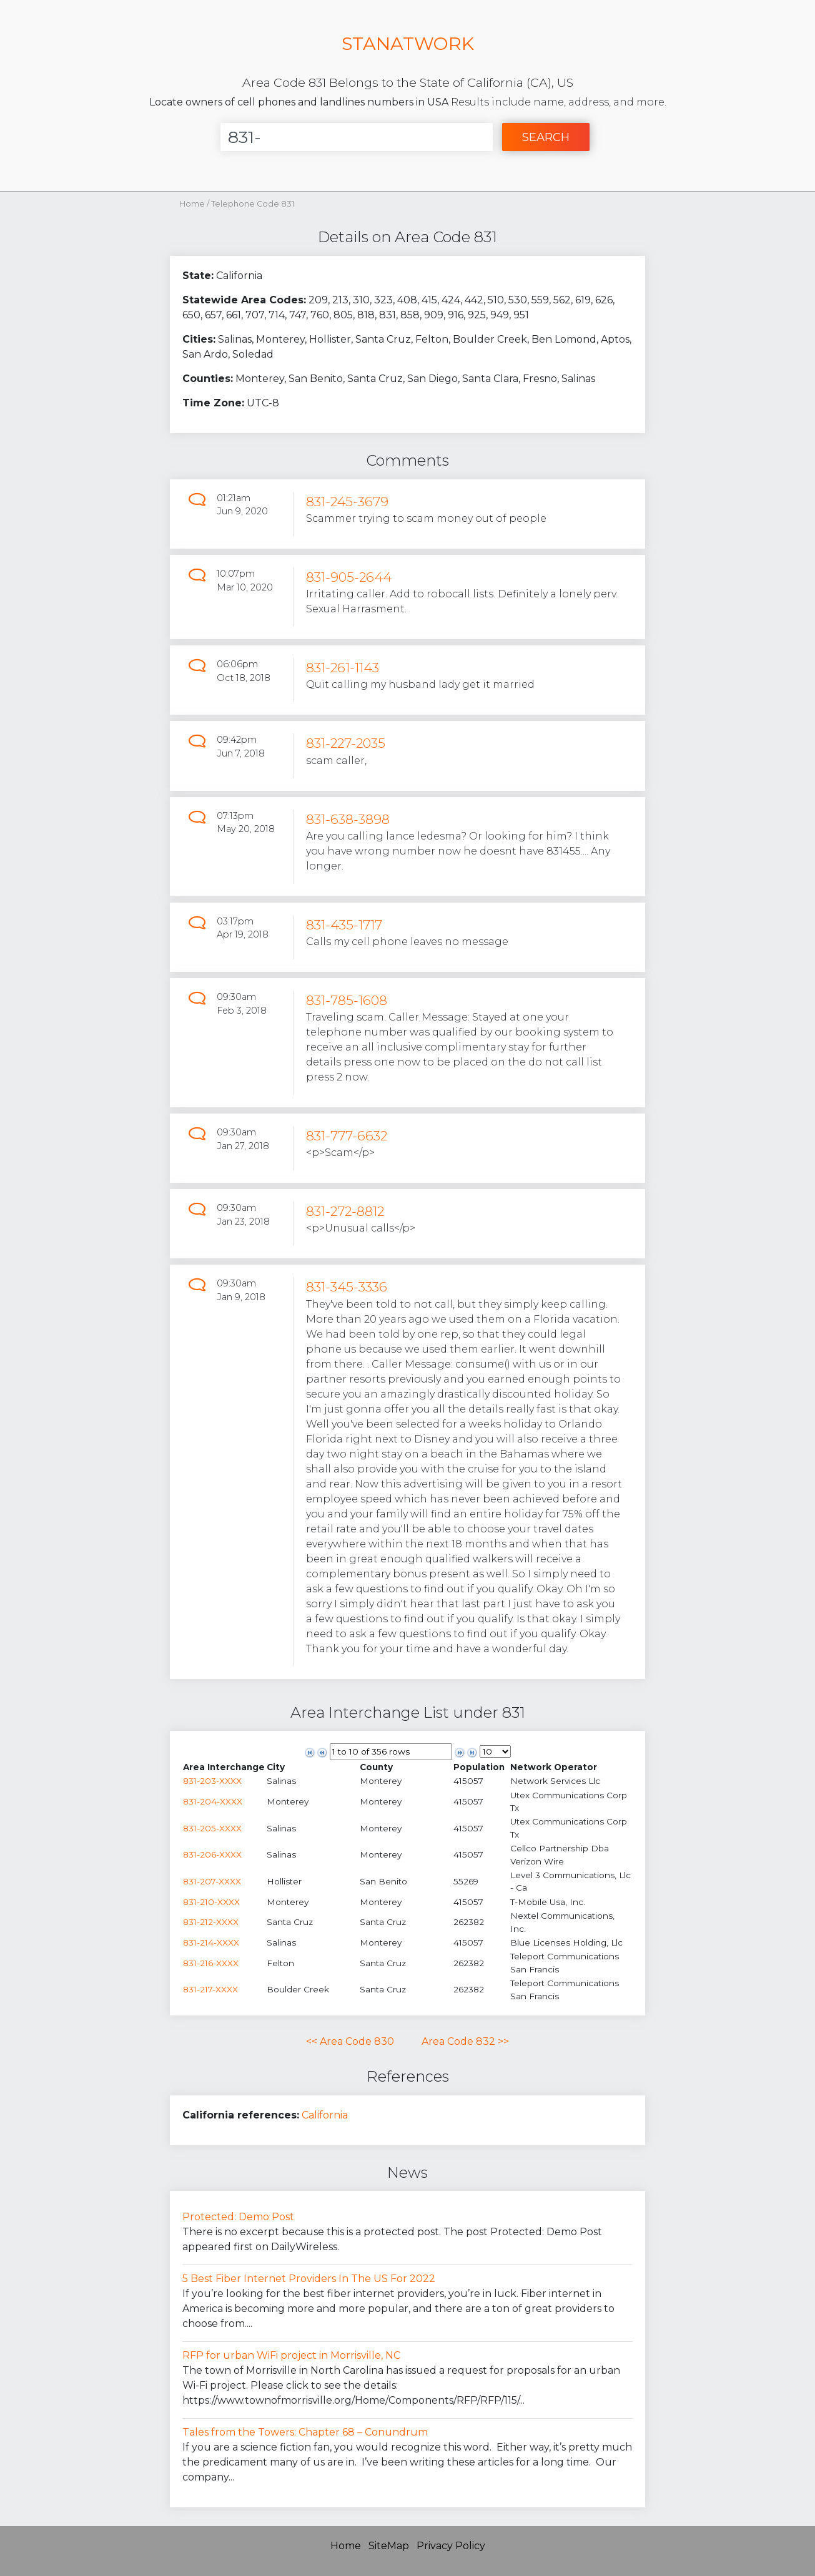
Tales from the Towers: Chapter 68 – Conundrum (305, 2432)
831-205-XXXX (212, 1828)
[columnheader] (224, 1767)
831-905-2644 (349, 577)
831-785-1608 (346, 1000)
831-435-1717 (344, 925)
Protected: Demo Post (238, 2217)
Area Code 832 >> (465, 2041)
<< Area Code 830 (350, 2041)
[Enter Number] (356, 137)
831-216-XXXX (211, 1963)
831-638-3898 (348, 819)
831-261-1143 (342, 667)
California (325, 2115)
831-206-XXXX (212, 1854)
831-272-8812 (345, 1211)
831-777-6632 (346, 1136)
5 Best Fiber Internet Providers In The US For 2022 (308, 2279)
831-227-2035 (345, 743)
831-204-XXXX (212, 1801)
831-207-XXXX (212, 1881)
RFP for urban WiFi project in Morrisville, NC (291, 2355)
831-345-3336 (346, 1287)
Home (192, 203)
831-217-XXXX (210, 1989)
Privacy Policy (451, 2546)
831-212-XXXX (211, 1922)
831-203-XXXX (212, 1781)
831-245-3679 (347, 501)
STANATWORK (408, 43)
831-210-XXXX (211, 1902)
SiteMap (388, 2546)
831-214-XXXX (211, 1942)
